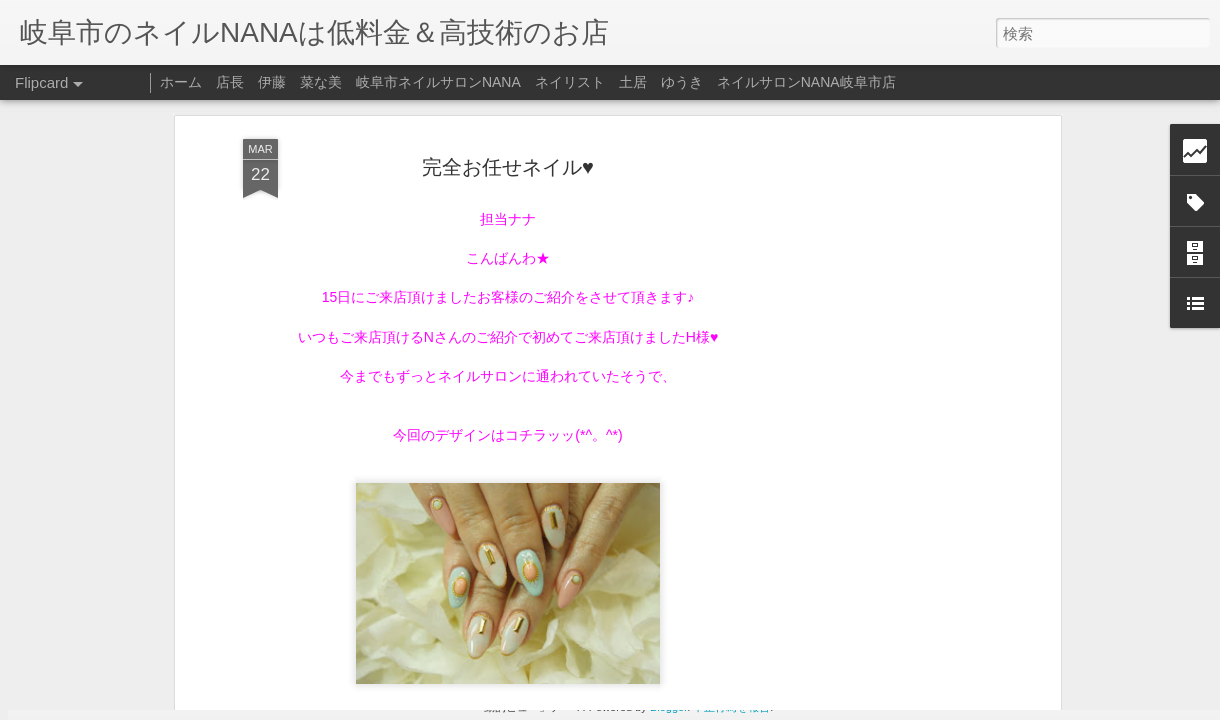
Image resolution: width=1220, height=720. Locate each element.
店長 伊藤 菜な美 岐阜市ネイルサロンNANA (368, 82)
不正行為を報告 (731, 707)
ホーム (181, 82)
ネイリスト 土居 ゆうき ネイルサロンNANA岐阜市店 (715, 82)
